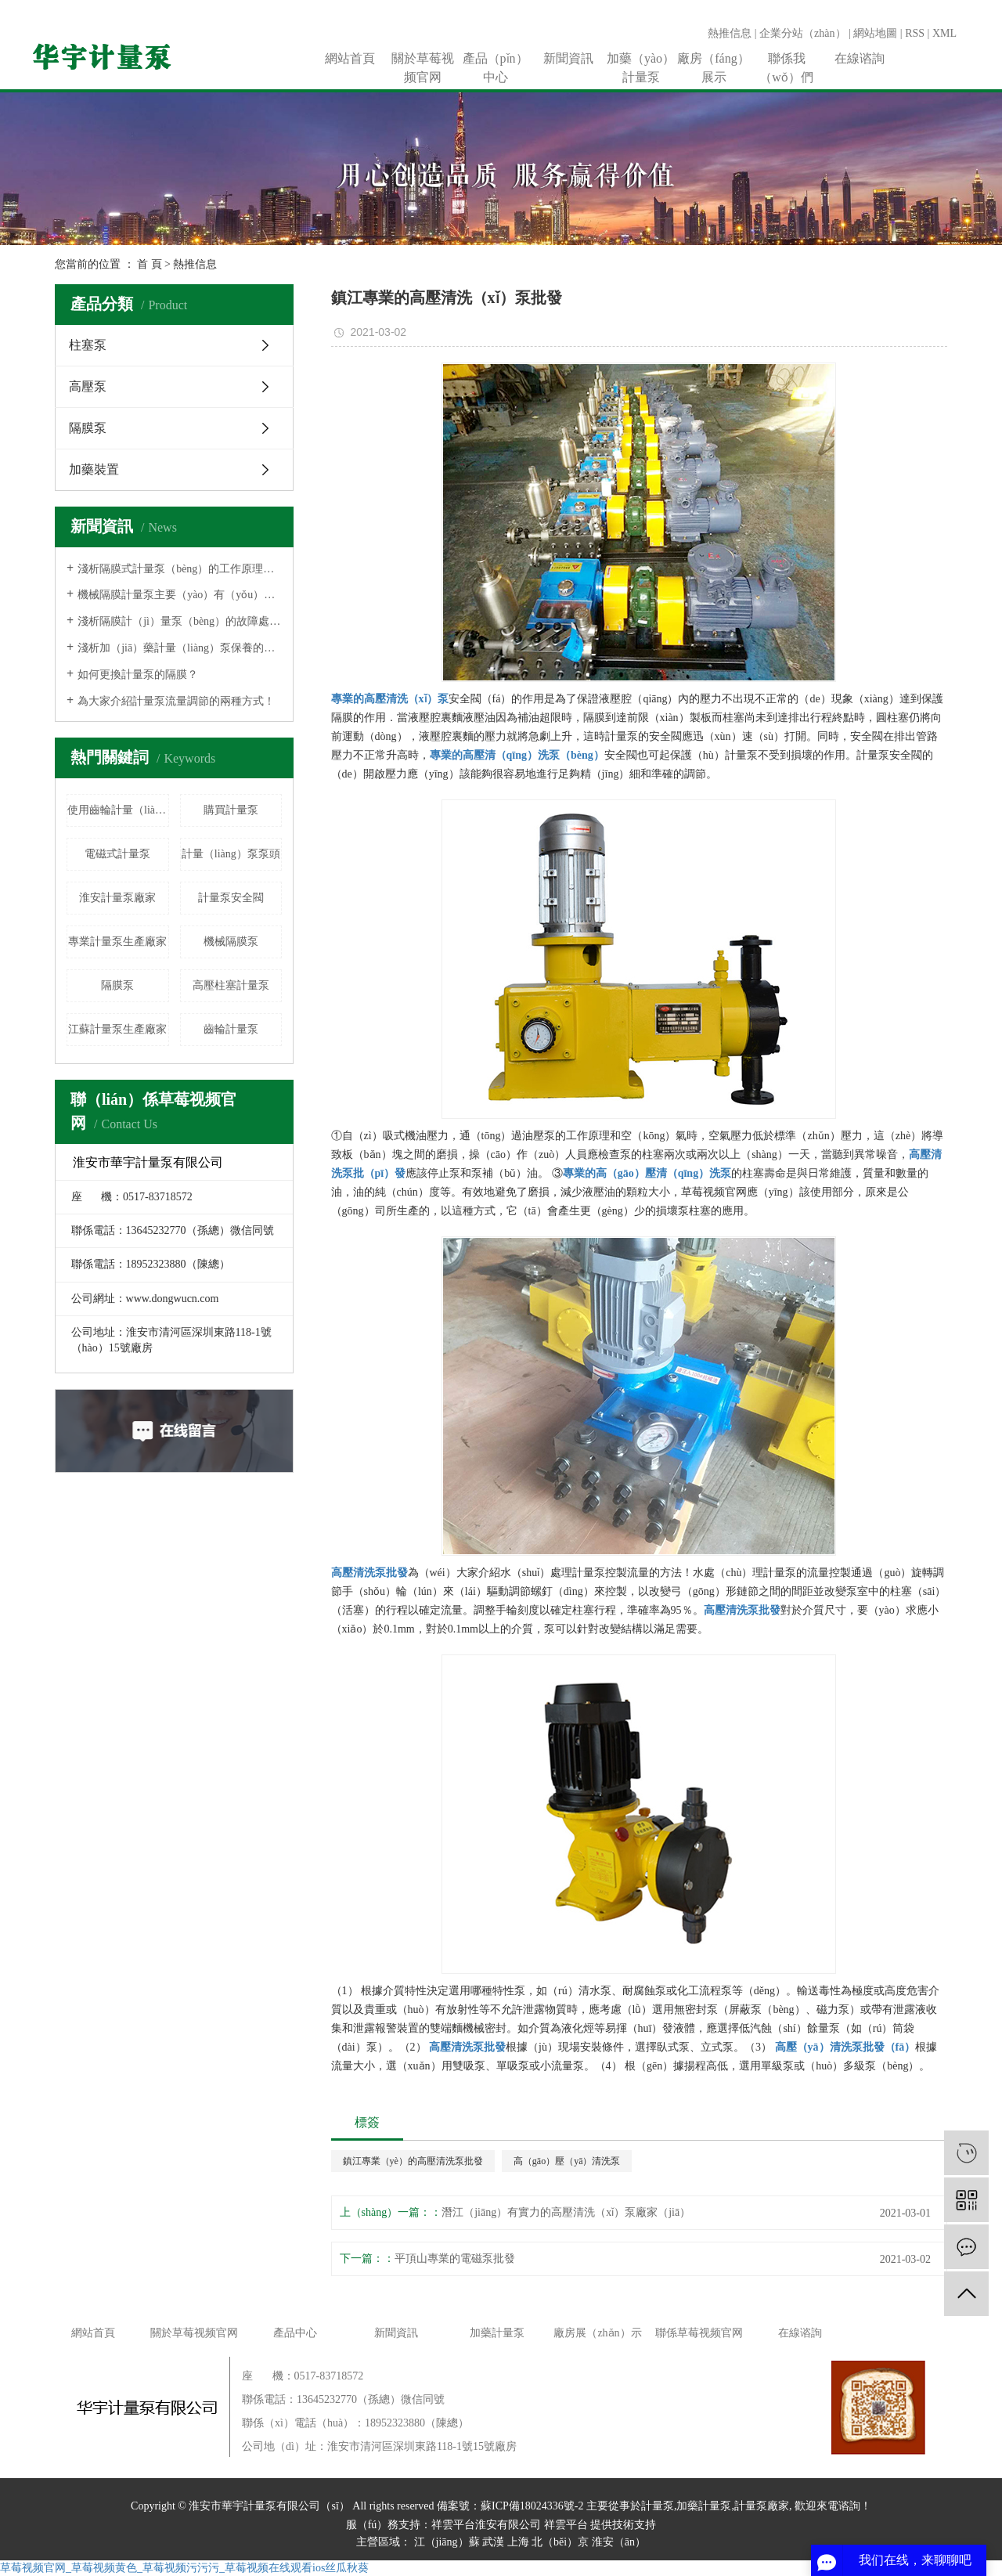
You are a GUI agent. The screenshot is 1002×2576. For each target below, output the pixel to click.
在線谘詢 (859, 58)
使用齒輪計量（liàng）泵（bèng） (118, 810)
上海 (518, 2542)
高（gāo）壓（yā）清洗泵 (567, 2161)
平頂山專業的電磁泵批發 (455, 2258)
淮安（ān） (619, 2542)
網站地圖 (875, 33)
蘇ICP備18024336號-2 (532, 2506)
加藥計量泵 (497, 2333)
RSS (915, 33)
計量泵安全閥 (231, 898)
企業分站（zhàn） (802, 33)
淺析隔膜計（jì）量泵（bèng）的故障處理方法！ (179, 621)
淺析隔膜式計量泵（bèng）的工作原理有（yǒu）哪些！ (179, 569)
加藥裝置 (94, 469)
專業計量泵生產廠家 (117, 941)
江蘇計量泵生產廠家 (117, 1029)
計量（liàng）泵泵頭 (231, 854)
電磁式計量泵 (117, 854)
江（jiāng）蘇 (447, 2542)
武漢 (493, 2542)
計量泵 (657, 2506)
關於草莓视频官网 (422, 60)
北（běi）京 (560, 2542)
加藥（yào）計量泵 (641, 60)
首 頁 (149, 264)
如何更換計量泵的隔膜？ (137, 674)
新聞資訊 (568, 58)
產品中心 (295, 2333)
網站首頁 (350, 58)
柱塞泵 (87, 345)
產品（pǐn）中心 (495, 60)
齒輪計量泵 (231, 1029)
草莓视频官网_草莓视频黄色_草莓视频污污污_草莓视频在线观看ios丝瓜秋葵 (184, 2568)
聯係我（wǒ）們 (786, 60)
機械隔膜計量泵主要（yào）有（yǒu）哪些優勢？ (179, 595)
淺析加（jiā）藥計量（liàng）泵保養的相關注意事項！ (179, 648)
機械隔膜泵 (231, 941)
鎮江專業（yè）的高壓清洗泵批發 (413, 2161)
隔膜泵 (87, 428)
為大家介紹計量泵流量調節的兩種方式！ (176, 701)
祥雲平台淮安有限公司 (486, 2525)
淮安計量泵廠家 (117, 898)
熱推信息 (730, 33)
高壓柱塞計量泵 (231, 985)
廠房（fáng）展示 (713, 60)
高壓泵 (87, 386)
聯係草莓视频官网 (699, 2333)
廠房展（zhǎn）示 (597, 2333)
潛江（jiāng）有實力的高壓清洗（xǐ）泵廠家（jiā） (566, 2212)
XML (944, 33)
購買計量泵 (231, 810)
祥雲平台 (566, 2525)
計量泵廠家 (761, 2506)
